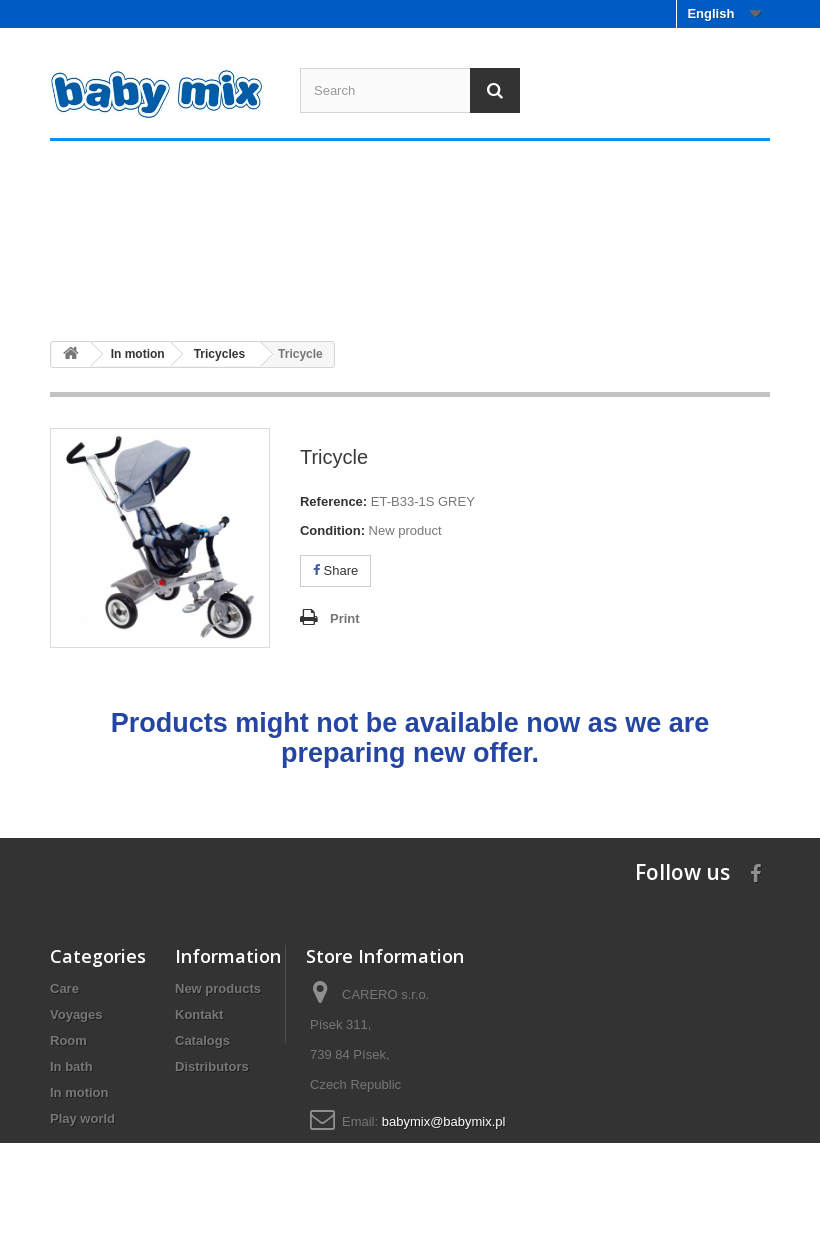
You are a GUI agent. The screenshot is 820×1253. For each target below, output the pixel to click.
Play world (704, 288)
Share (335, 570)
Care (105, 288)
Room (345, 288)
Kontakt (199, 1014)
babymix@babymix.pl (444, 1121)
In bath (465, 288)
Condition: (332, 530)
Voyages (225, 288)
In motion (584, 288)
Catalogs (202, 1040)
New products (218, 988)
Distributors (212, 1066)
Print (345, 618)
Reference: (333, 501)
